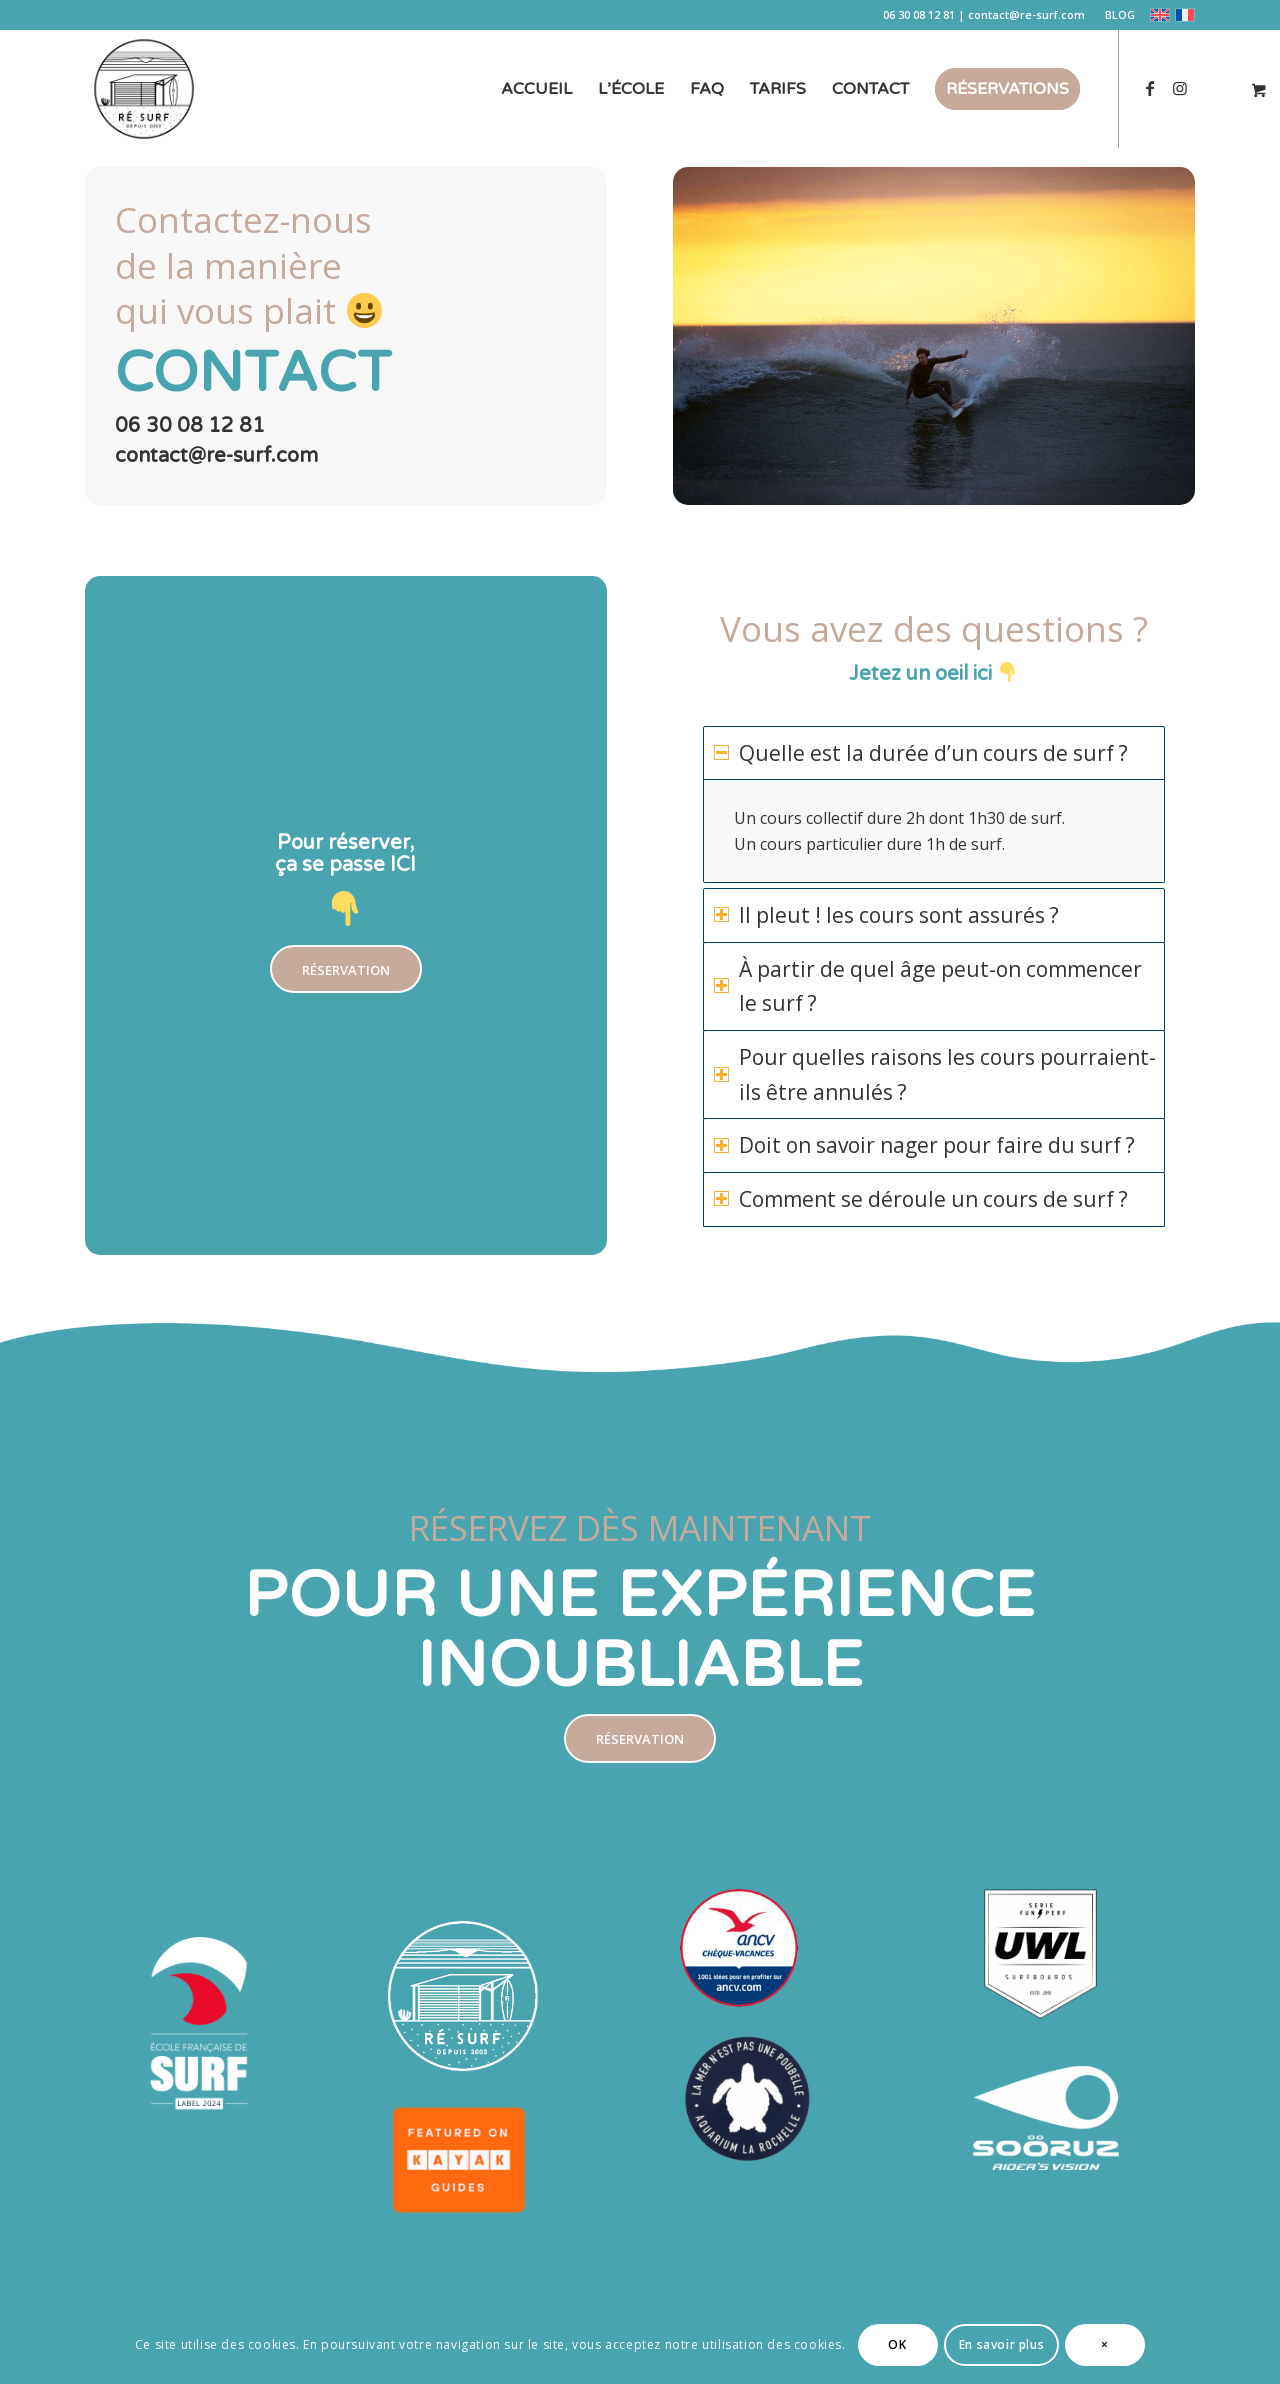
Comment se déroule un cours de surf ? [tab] (921, 1199)
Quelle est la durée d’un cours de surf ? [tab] (921, 753)
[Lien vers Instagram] (1180, 88)
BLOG (1120, 14)
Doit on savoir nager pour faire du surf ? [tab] (924, 1145)
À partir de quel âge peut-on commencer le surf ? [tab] (928, 986)
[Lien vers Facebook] (1150, 88)
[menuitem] (1115, 15)
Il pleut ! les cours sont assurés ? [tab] (886, 915)
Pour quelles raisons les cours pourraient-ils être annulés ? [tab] (935, 1074)
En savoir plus (1001, 2344)
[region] (934, 831)
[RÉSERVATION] (346, 969)
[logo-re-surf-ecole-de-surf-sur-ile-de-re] (144, 89)
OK (897, 2344)
